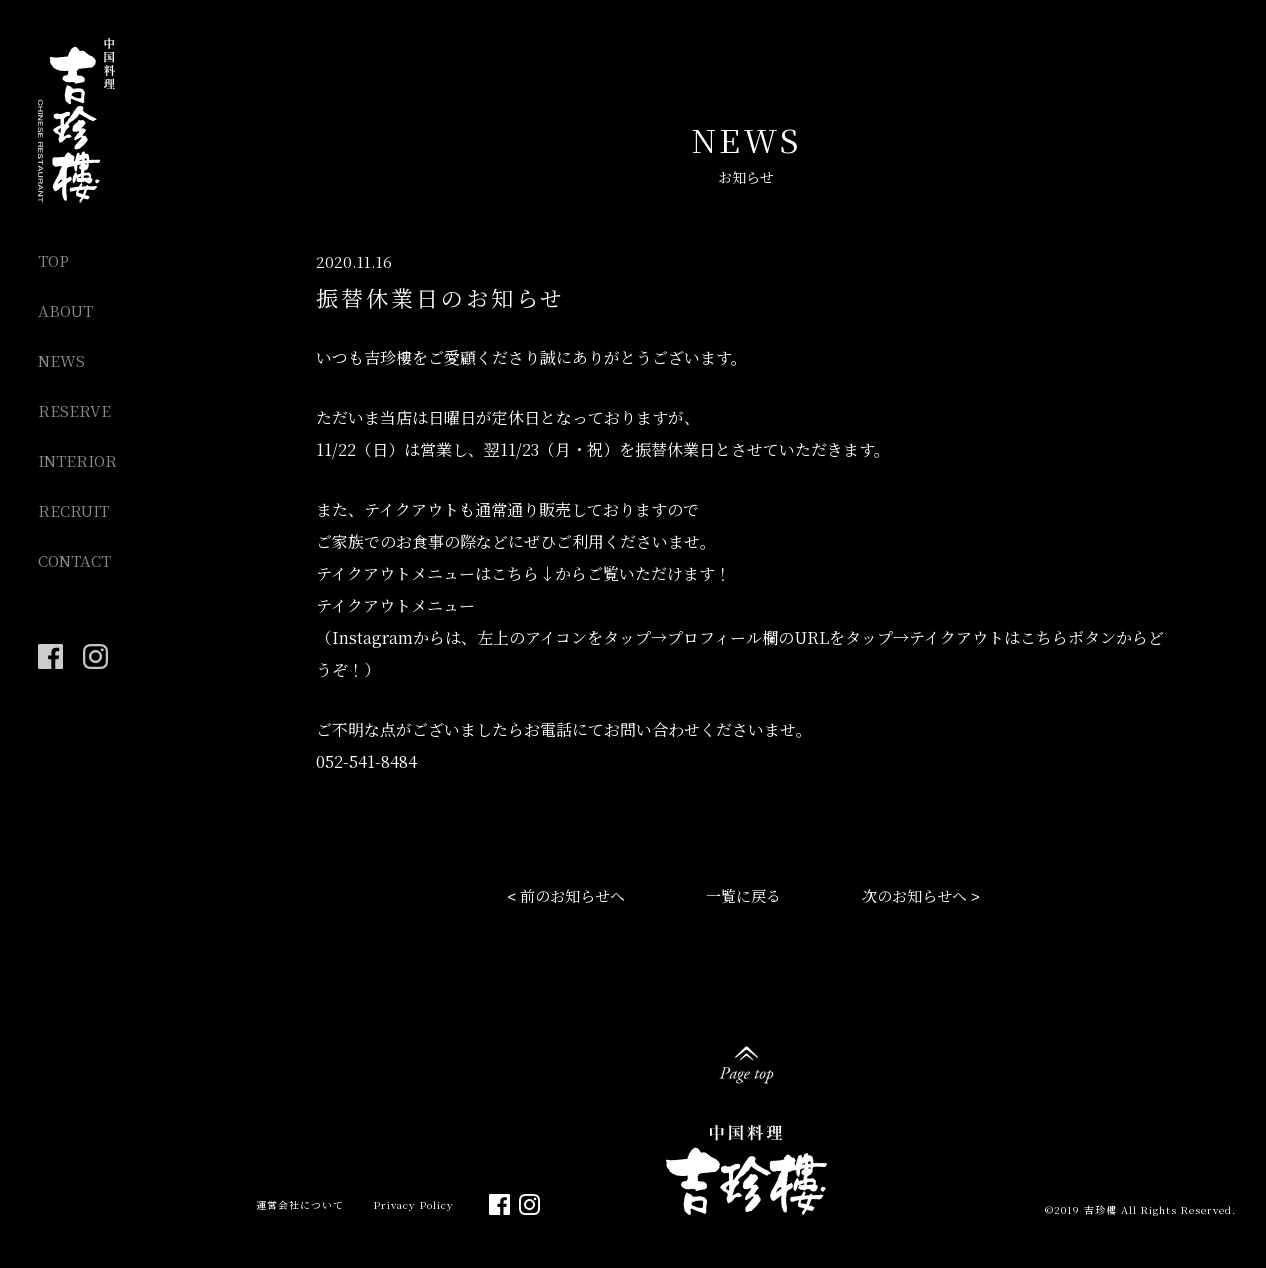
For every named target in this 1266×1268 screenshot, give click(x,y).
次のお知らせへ (914, 895)
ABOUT (65, 310)
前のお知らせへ (572, 895)
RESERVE (74, 410)
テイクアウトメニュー (395, 605)
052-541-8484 (366, 761)
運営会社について (300, 1204)
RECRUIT (73, 510)
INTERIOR (77, 460)
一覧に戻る (743, 895)
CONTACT (74, 560)
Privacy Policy (414, 1204)
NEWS (61, 360)
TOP (53, 260)
